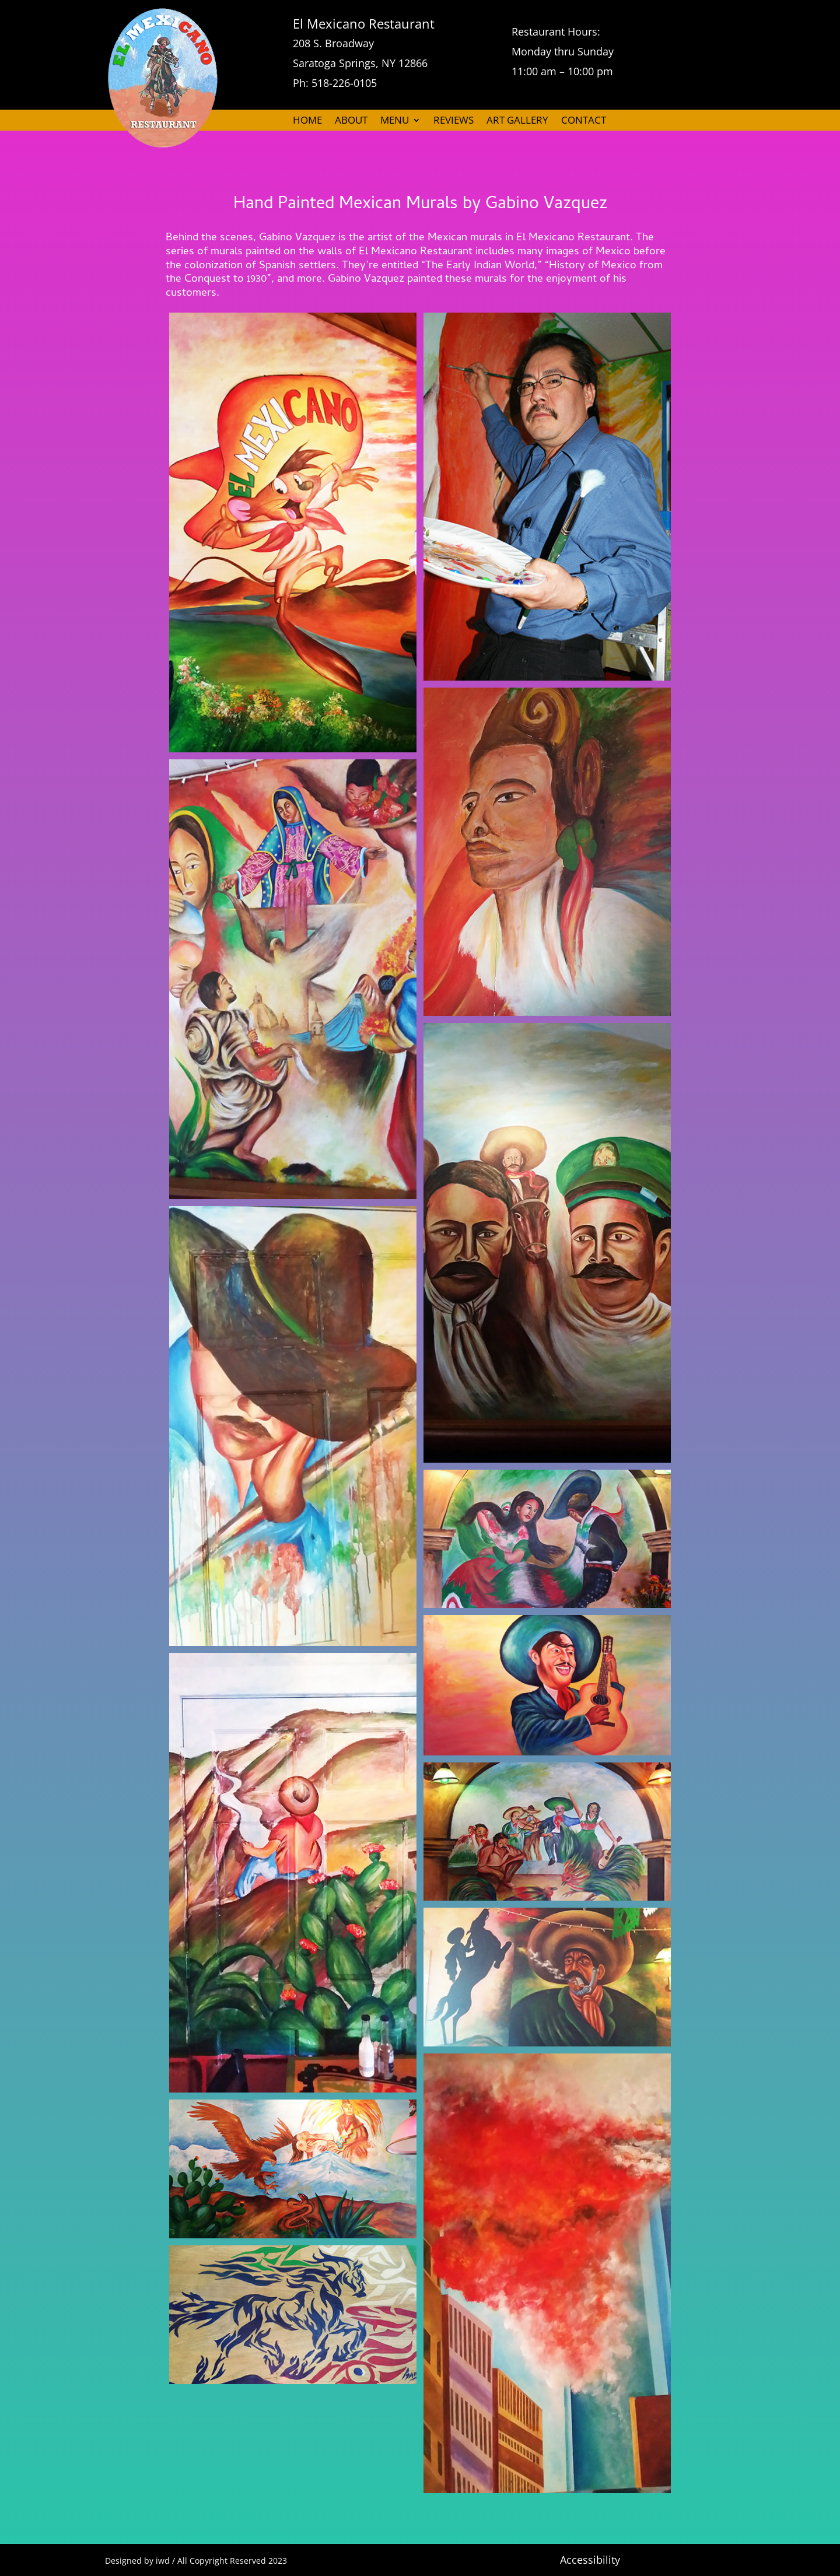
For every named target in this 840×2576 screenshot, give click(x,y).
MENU (394, 121)
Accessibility (590, 2560)
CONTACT (583, 121)
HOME (307, 121)
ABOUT (351, 121)
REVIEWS (453, 121)
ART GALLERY (517, 121)
